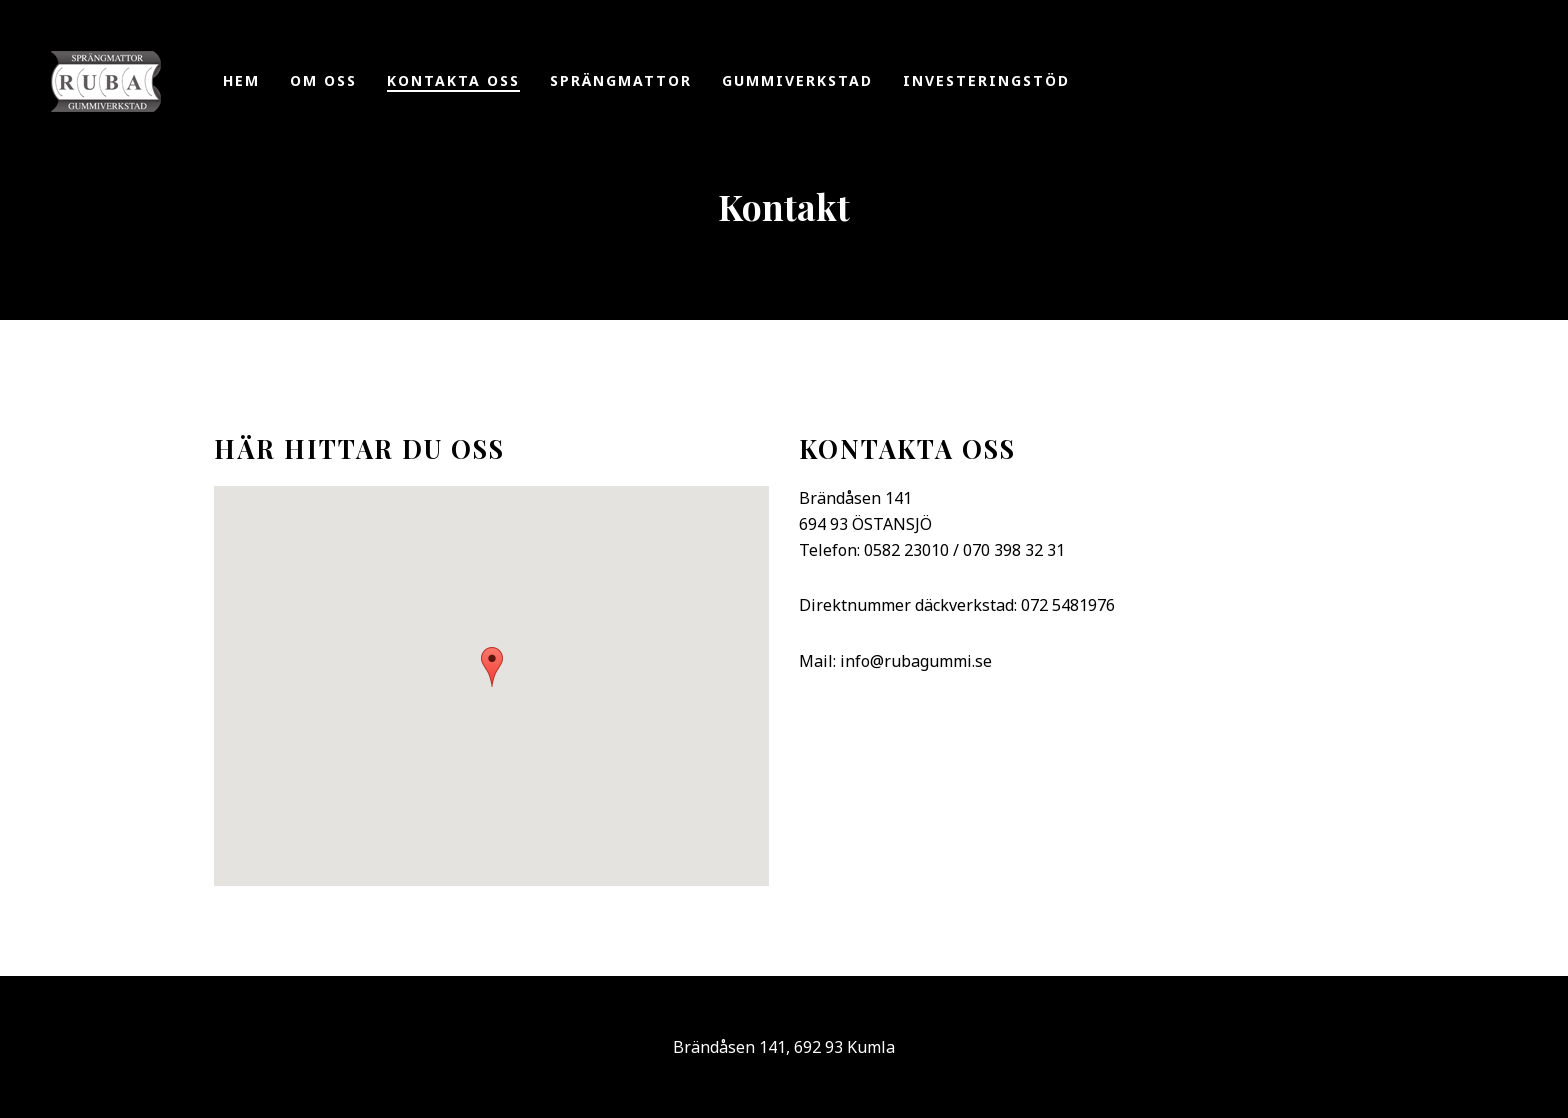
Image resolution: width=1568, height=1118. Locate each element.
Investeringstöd (986, 80)
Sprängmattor (621, 80)
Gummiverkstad (797, 80)
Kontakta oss (453, 80)
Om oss (323, 80)
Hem (241, 80)
